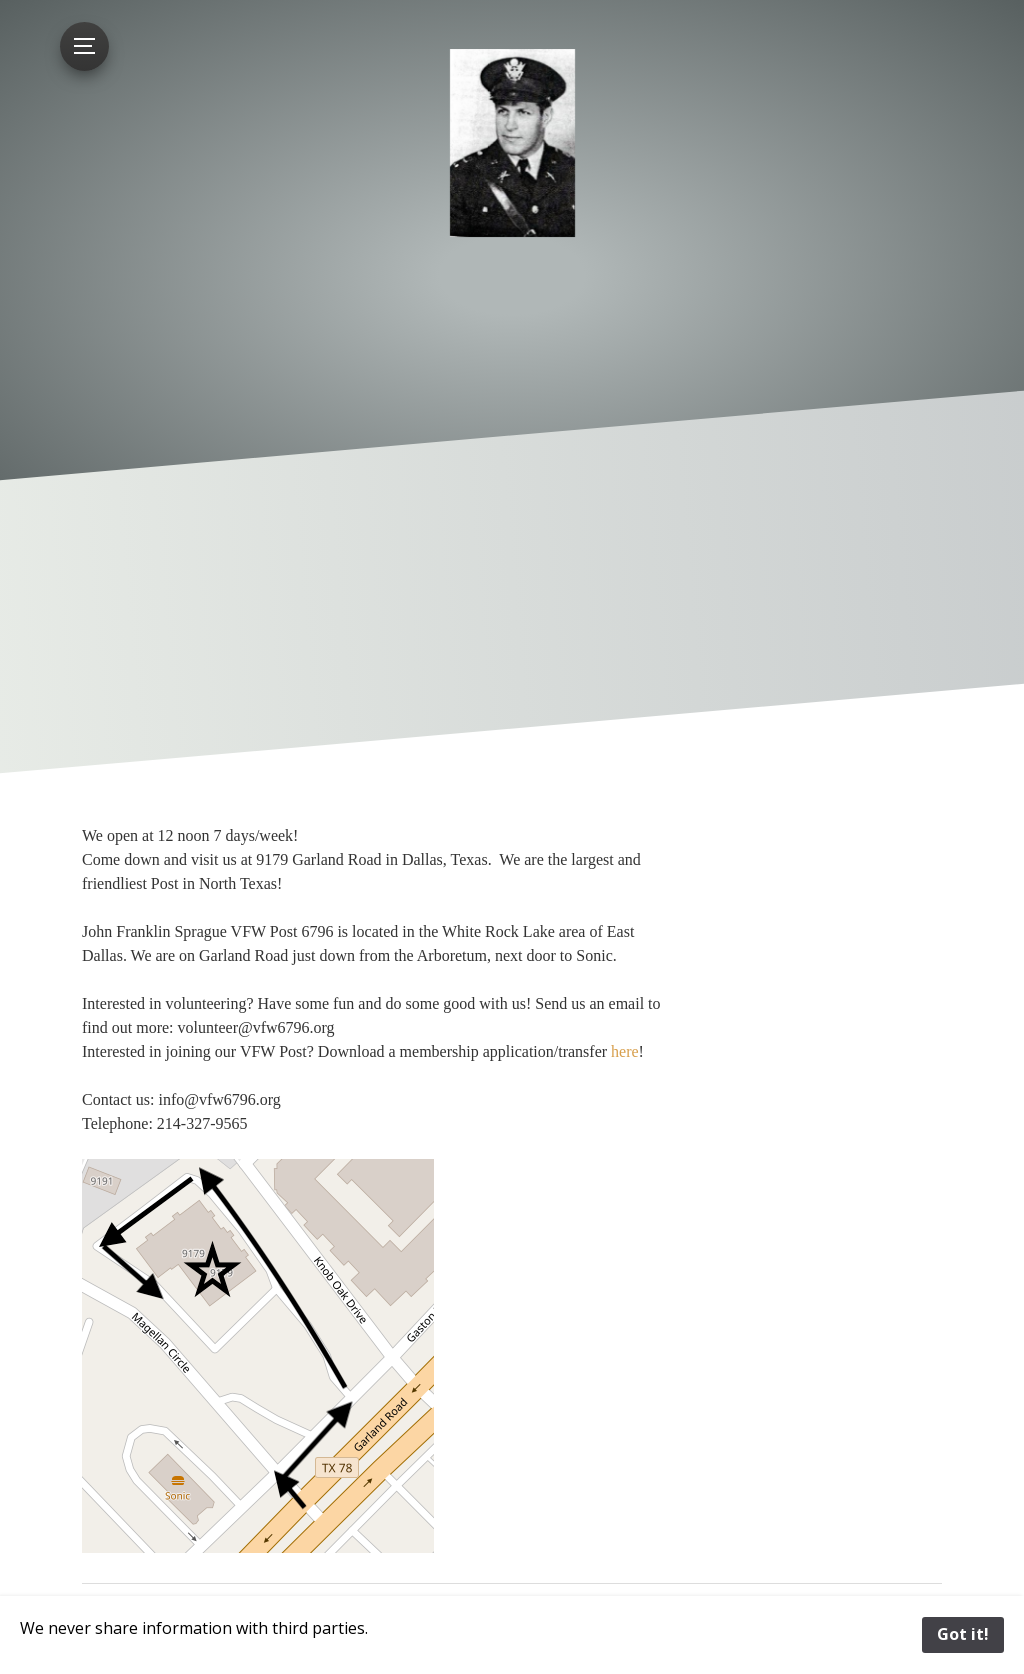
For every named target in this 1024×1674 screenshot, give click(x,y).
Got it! (963, 1634)
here (625, 1051)
